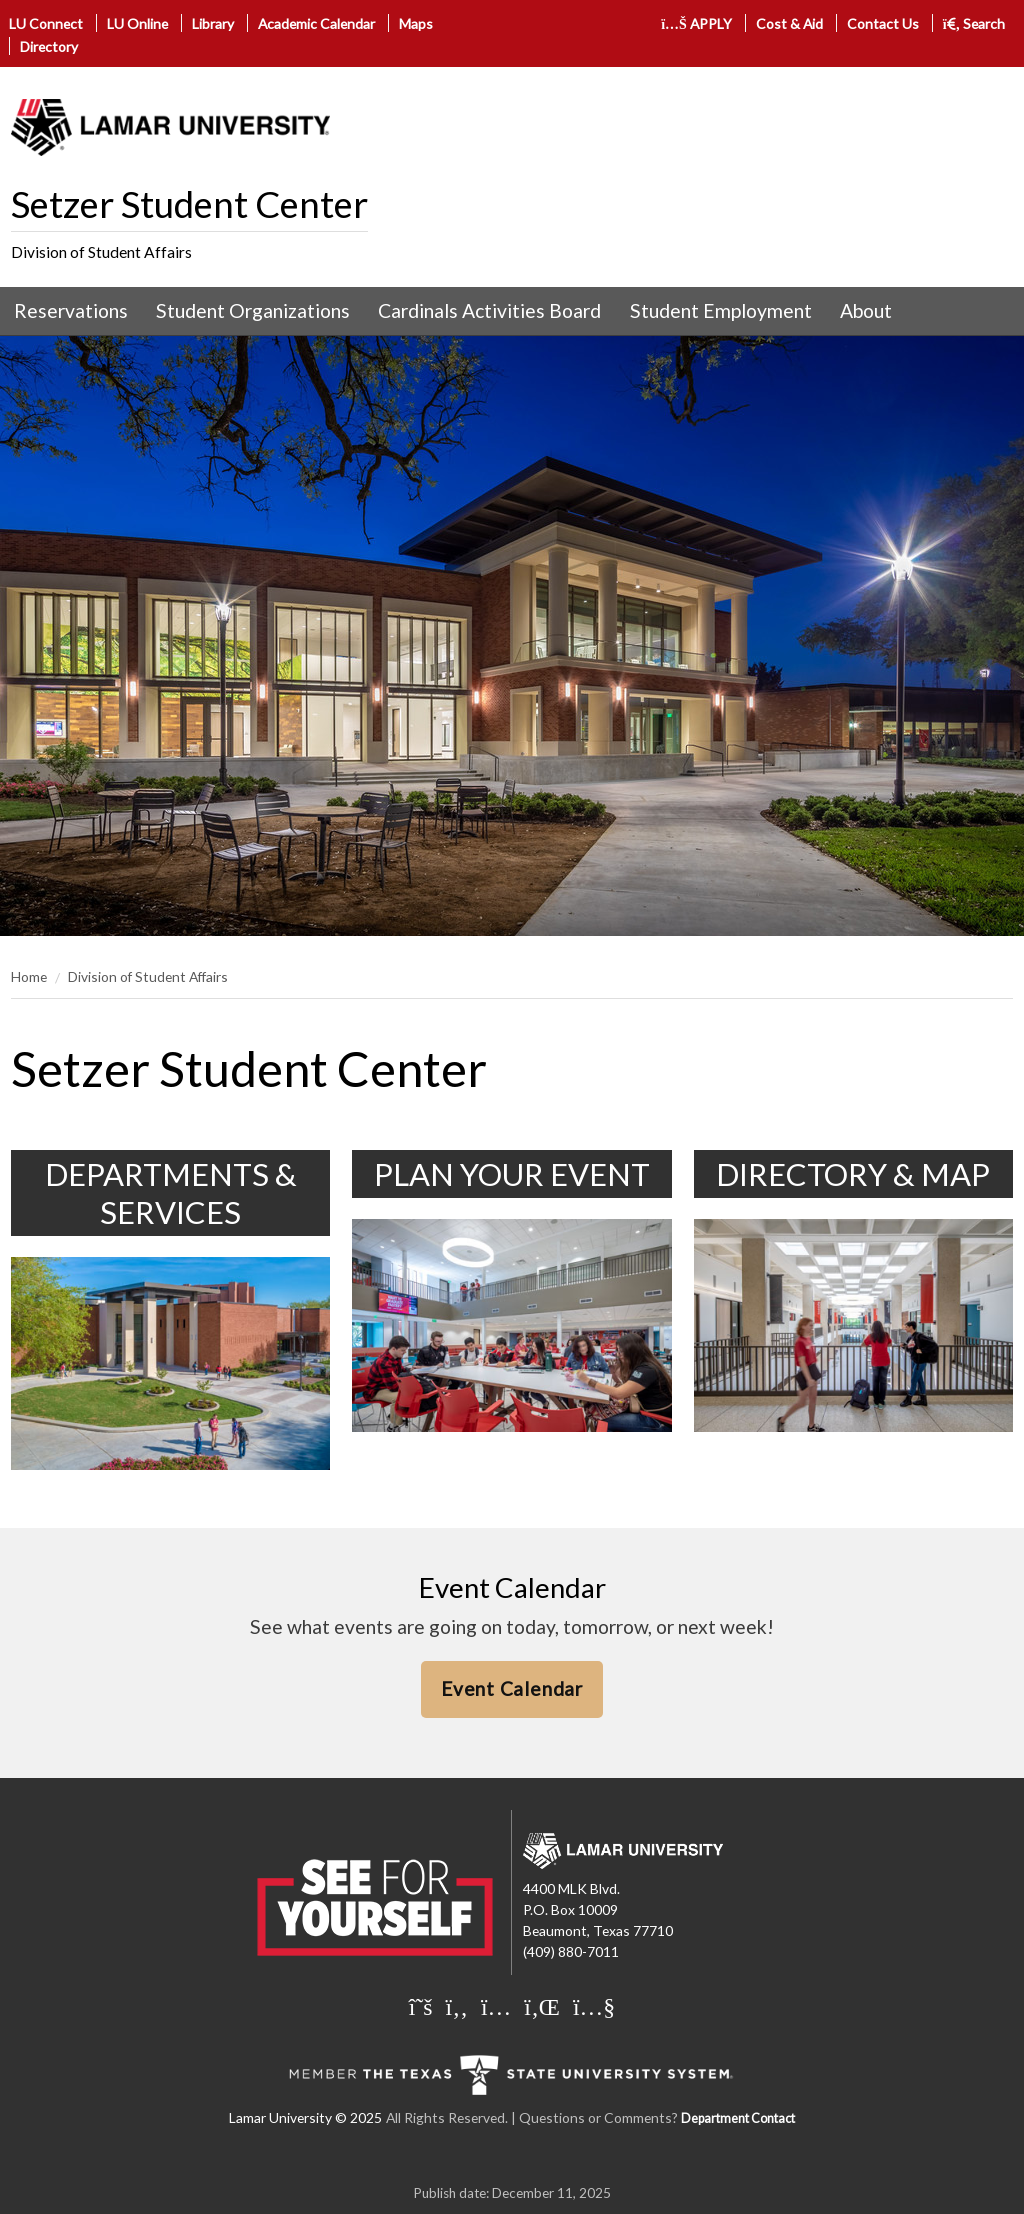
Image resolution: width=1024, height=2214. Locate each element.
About (866, 310)
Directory (49, 46)
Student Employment (721, 310)
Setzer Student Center (189, 204)
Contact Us (883, 23)
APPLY (696, 23)
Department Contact (738, 2118)
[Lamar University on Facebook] (457, 2006)
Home (29, 976)
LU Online (137, 23)
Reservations (71, 310)
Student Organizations (253, 310)
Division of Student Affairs (101, 252)
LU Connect (46, 23)
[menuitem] (71, 311)
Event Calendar (512, 1688)
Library (213, 23)
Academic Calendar (316, 23)
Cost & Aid (789, 23)
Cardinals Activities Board (489, 310)
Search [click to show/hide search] (974, 23)
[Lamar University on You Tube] (594, 2006)
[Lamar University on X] (421, 2006)
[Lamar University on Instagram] (496, 2006)
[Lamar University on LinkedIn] (542, 2006)
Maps (416, 23)
